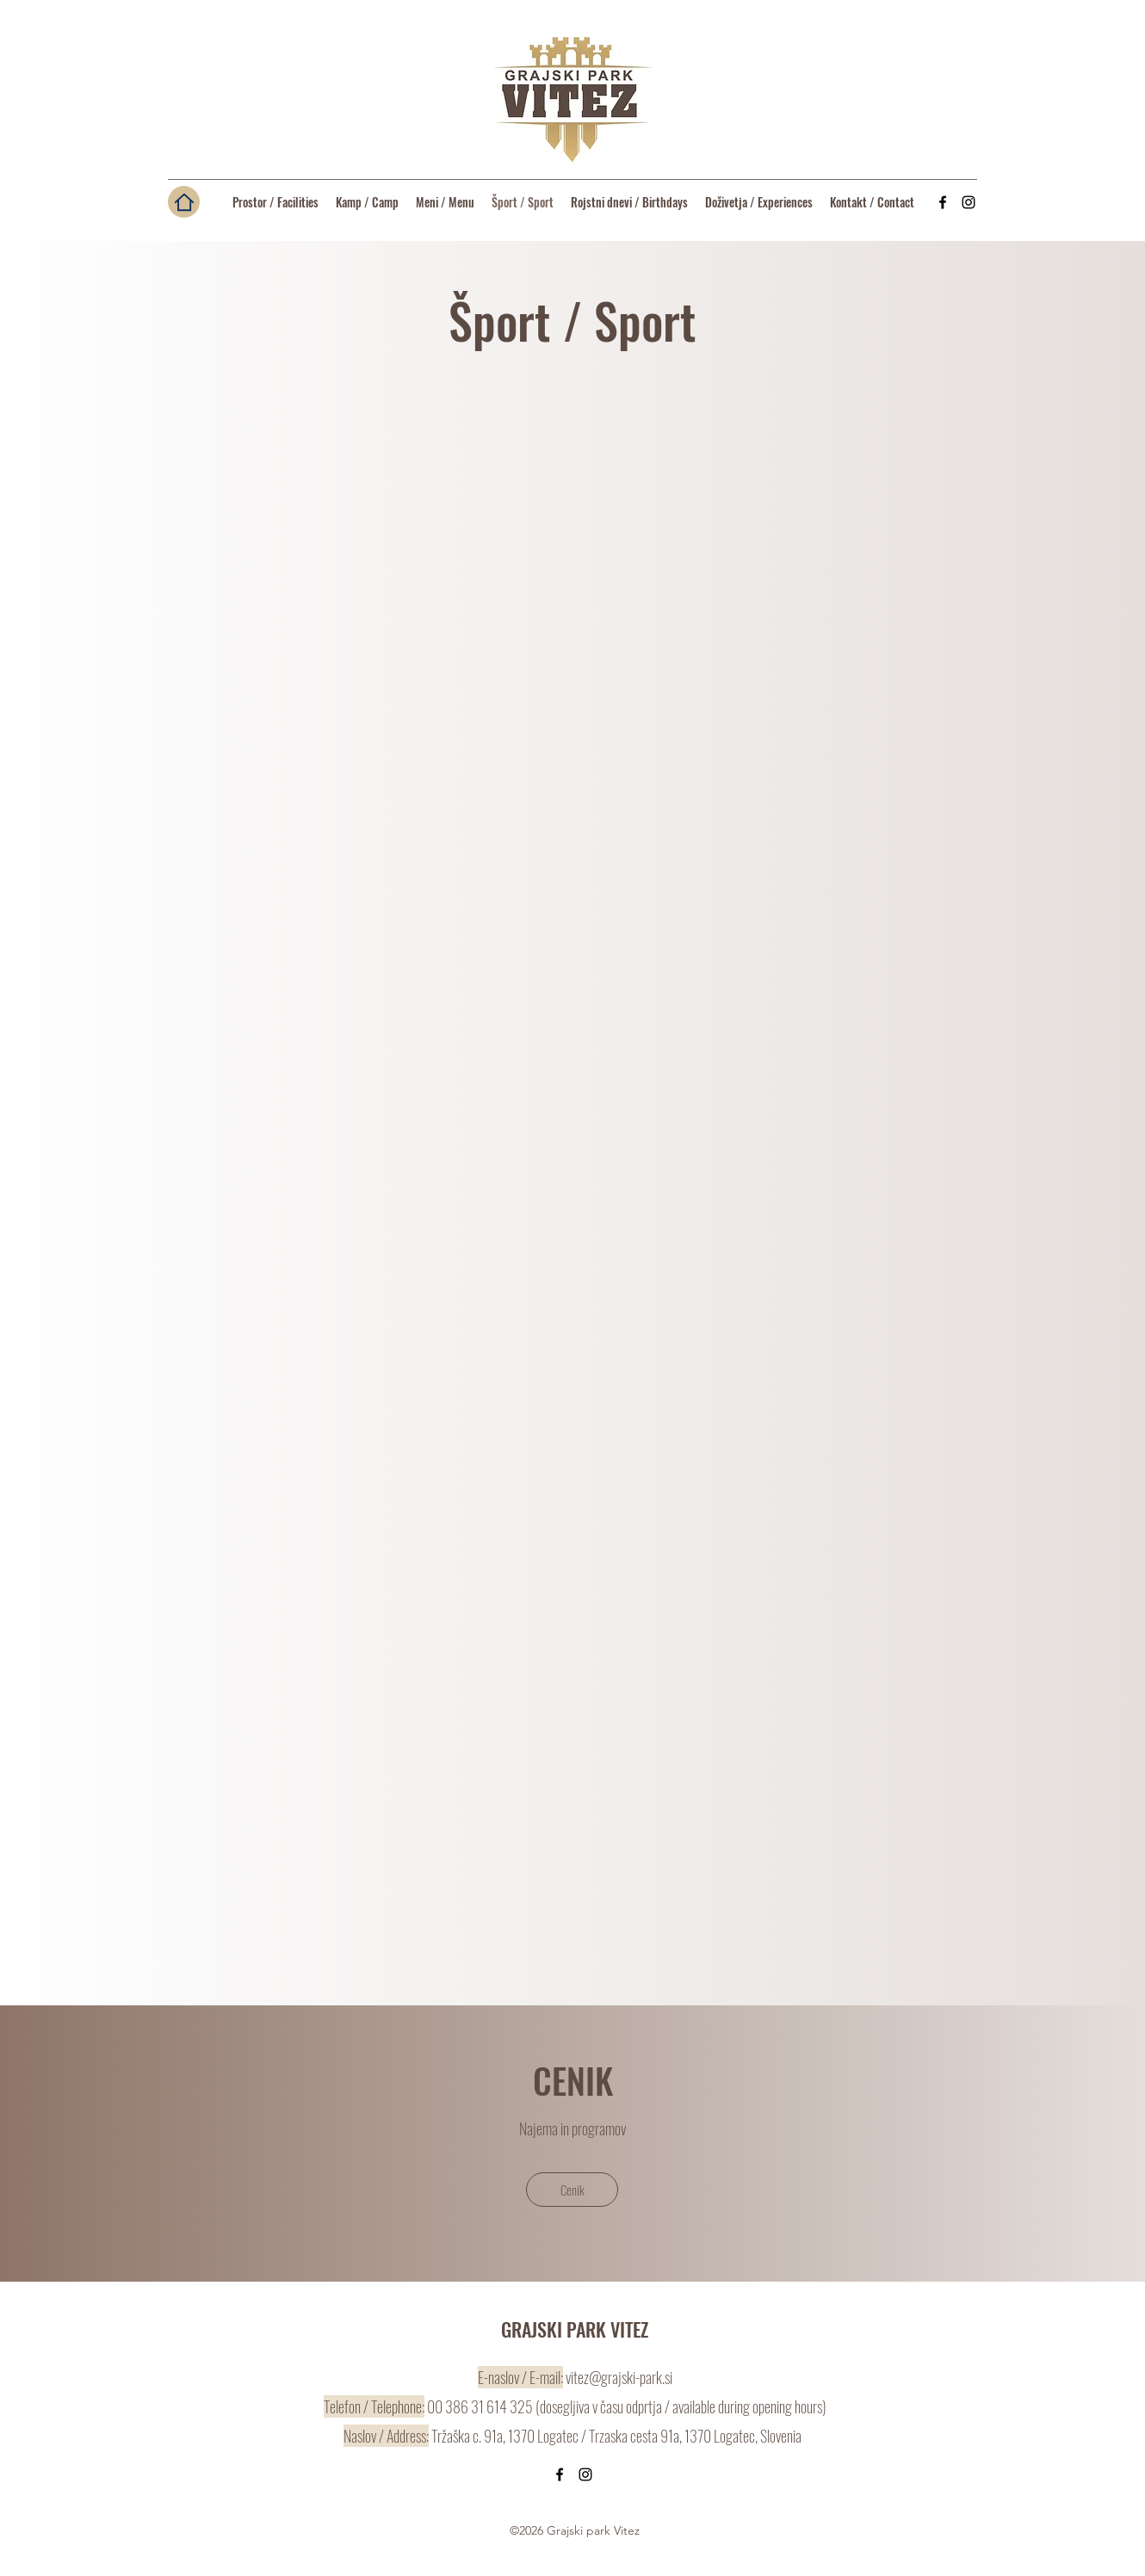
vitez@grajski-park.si (619, 2377)
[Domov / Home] (184, 202)
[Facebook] (942, 202)
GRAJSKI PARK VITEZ (574, 2329)
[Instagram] (968, 202)
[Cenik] (572, 2189)
